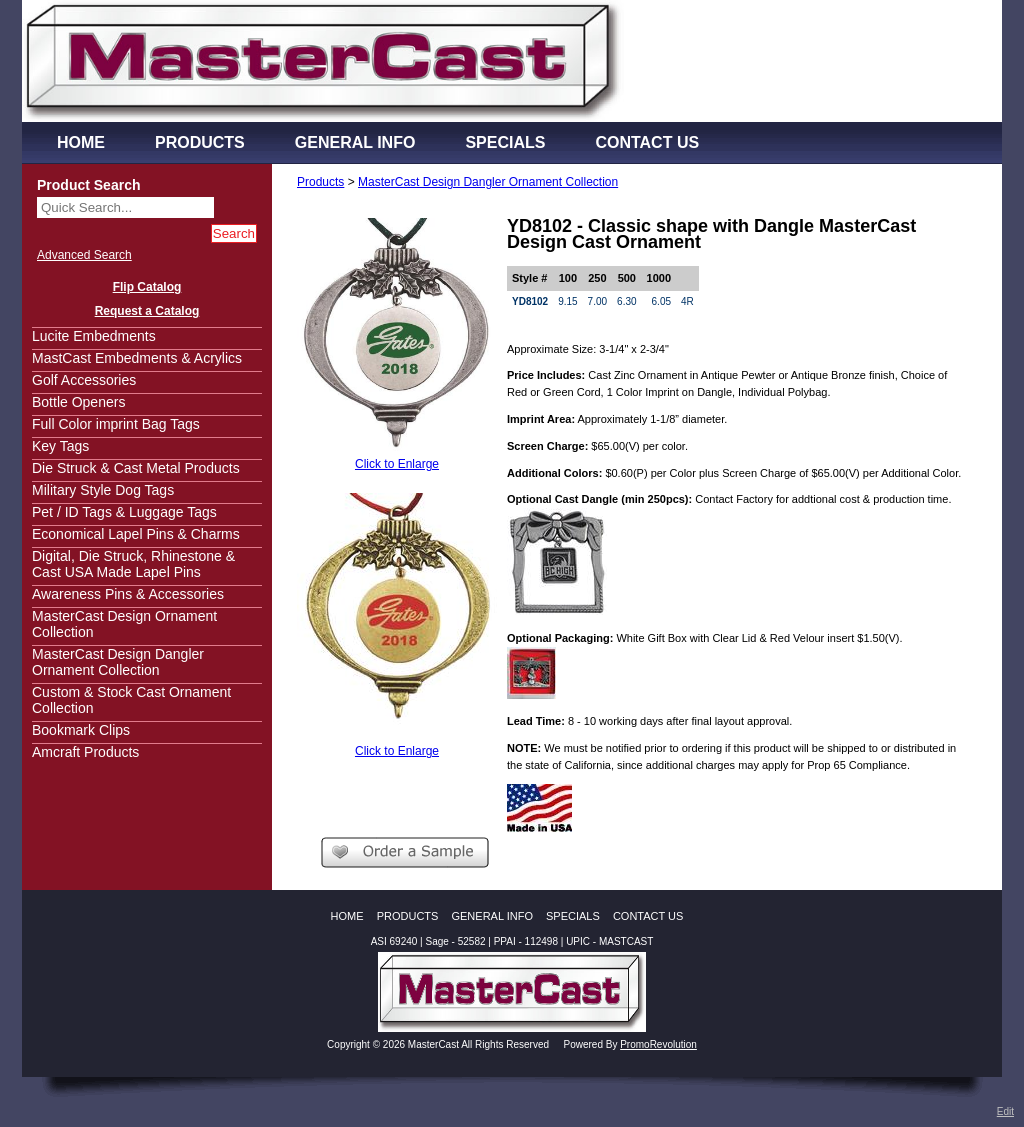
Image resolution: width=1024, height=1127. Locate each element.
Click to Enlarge (397, 464)
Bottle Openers (78, 402)
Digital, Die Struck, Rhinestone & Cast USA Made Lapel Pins (133, 564)
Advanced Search (84, 255)
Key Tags (60, 446)
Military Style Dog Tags (103, 490)
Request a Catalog (147, 311)
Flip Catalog (147, 287)
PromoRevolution (658, 1044)
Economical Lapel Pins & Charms (136, 534)
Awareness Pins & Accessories (128, 594)
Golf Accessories (84, 380)
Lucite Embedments (94, 336)
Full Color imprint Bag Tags (116, 424)
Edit (1005, 1111)
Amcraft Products (85, 752)
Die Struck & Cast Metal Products (136, 468)
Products (320, 182)
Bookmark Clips (81, 730)
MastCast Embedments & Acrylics (137, 358)
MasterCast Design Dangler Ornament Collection (118, 662)
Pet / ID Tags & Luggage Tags (124, 512)
